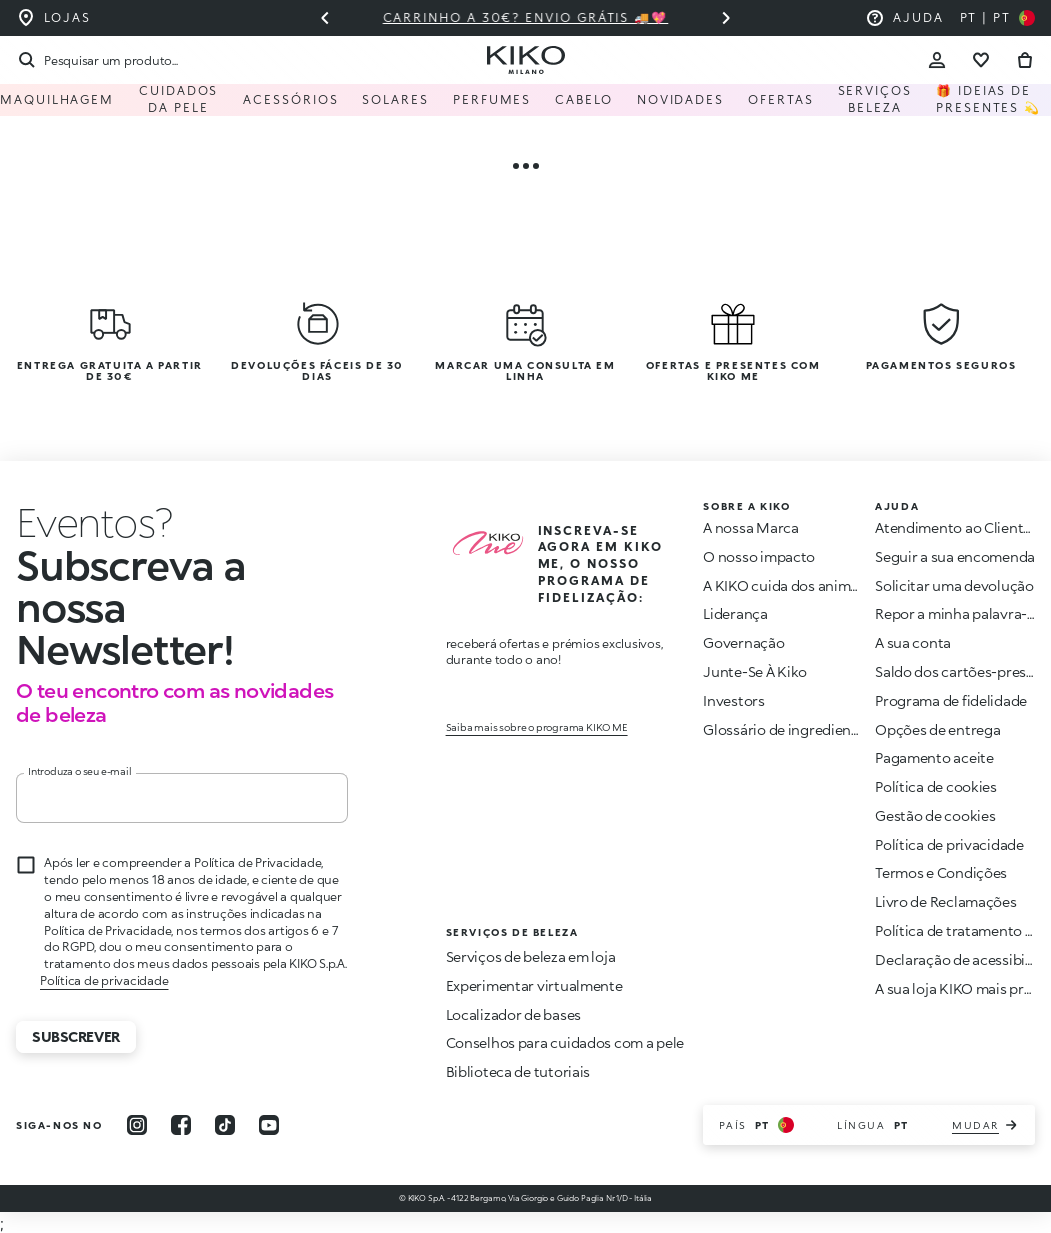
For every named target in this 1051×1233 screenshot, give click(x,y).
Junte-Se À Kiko (755, 671)
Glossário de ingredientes (787, 729)
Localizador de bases (513, 1014)
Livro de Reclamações (945, 901)
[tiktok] (225, 1125)
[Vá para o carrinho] (1025, 60)
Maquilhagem (57, 99)
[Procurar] (96, 60)
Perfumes (492, 99)
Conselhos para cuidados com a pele (565, 1042)
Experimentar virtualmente (534, 985)
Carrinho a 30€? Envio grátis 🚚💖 (526, 17)
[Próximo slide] (726, 18)
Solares (395, 99)
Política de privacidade (104, 980)
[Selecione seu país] (997, 18)
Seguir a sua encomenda (955, 556)
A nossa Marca (750, 527)
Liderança (735, 613)
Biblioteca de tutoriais (518, 1071)
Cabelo (584, 99)
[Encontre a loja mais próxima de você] (53, 18)
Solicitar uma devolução (954, 585)
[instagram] (137, 1125)
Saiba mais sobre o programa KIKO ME (537, 727)
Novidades (680, 99)
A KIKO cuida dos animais (785, 585)
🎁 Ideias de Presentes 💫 (988, 99)
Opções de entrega (937, 729)
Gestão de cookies (935, 816)
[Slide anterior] (325, 18)
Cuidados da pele (178, 99)
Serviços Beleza (875, 99)
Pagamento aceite (934, 757)
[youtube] (269, 1125)
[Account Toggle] (937, 60)
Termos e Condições (941, 872)
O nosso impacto (759, 556)
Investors (733, 700)
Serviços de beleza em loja (531, 956)
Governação (743, 642)
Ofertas (780, 99)
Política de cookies (936, 786)
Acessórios (290, 99)
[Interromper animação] (94, 522)
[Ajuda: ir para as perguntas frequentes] (904, 18)
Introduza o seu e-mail (80, 771)
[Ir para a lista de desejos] (981, 60)
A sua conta (913, 642)
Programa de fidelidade (951, 700)
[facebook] (181, 1125)
